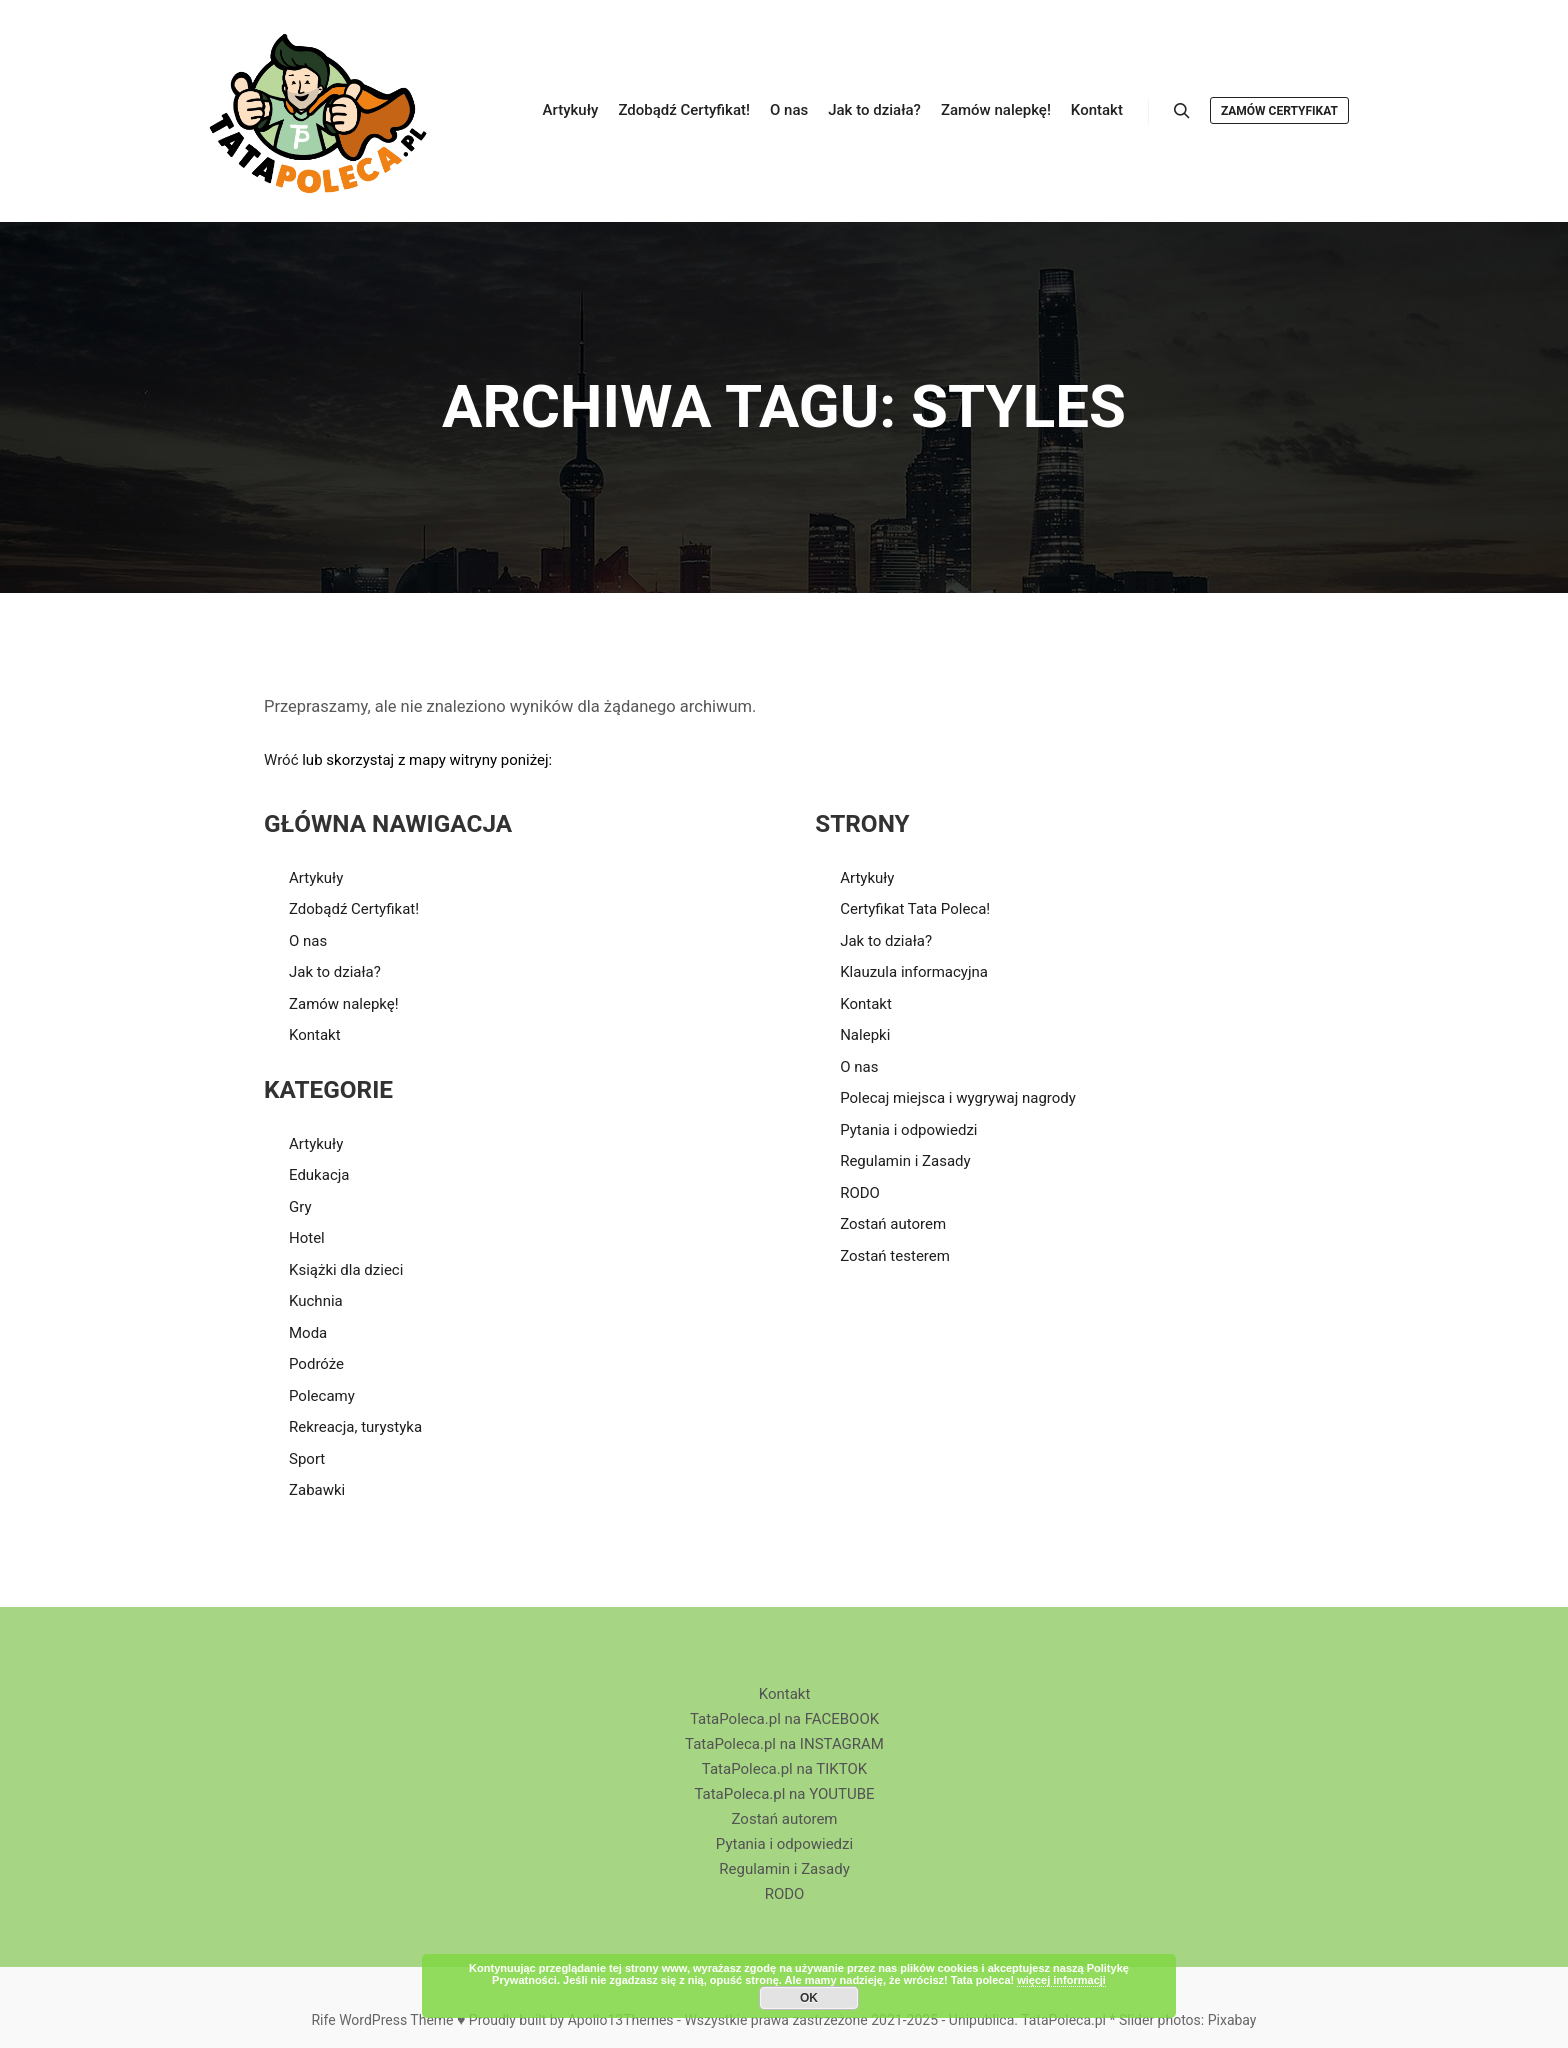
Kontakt (315, 1035)
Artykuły (316, 878)
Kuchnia (316, 1301)
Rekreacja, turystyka (355, 1427)
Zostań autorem (893, 1224)
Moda (308, 1333)
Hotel (307, 1238)
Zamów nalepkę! (344, 1004)
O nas (308, 941)
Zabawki (317, 1490)
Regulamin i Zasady (905, 1161)
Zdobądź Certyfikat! (354, 909)
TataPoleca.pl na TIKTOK (784, 1769)
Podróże (316, 1364)
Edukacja (319, 1175)
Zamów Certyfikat (1279, 111)
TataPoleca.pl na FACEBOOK (784, 1719)
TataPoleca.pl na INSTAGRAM (784, 1744)
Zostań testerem (895, 1256)
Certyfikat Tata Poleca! (915, 909)
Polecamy (322, 1396)
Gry (300, 1207)
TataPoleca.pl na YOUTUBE (784, 1794)
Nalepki (865, 1035)
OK (809, 1998)
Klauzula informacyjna (914, 972)
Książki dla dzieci (346, 1270)
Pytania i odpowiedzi (908, 1130)
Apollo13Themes (621, 2020)
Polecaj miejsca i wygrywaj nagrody (958, 1098)
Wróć (281, 760)
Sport (307, 1459)
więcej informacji (1061, 1980)
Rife (323, 2020)
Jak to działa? (335, 972)
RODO (860, 1193)
